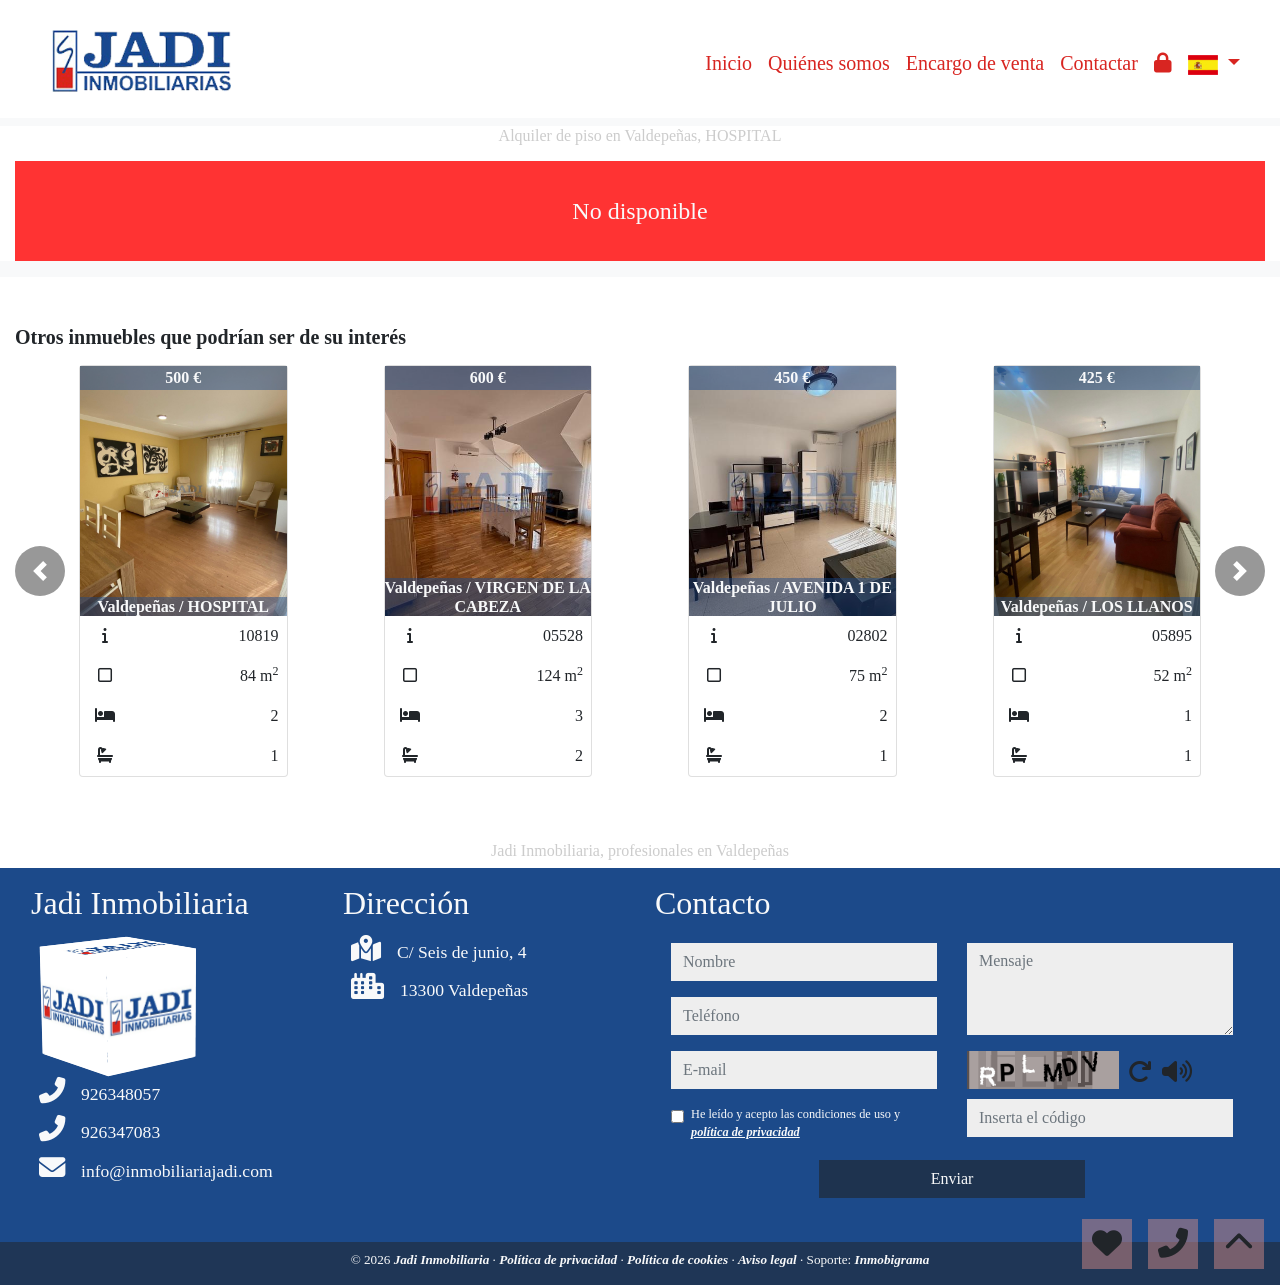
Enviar (952, 1178)
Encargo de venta (975, 63)
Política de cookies (679, 1259)
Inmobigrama (892, 1259)
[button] (40, 571)
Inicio (728, 63)
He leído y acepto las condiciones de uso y (795, 1123)
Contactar (1099, 63)
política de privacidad (745, 1132)
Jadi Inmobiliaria (443, 1259)
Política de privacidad (559, 1259)
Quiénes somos (829, 63)
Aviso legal (769, 1259)
